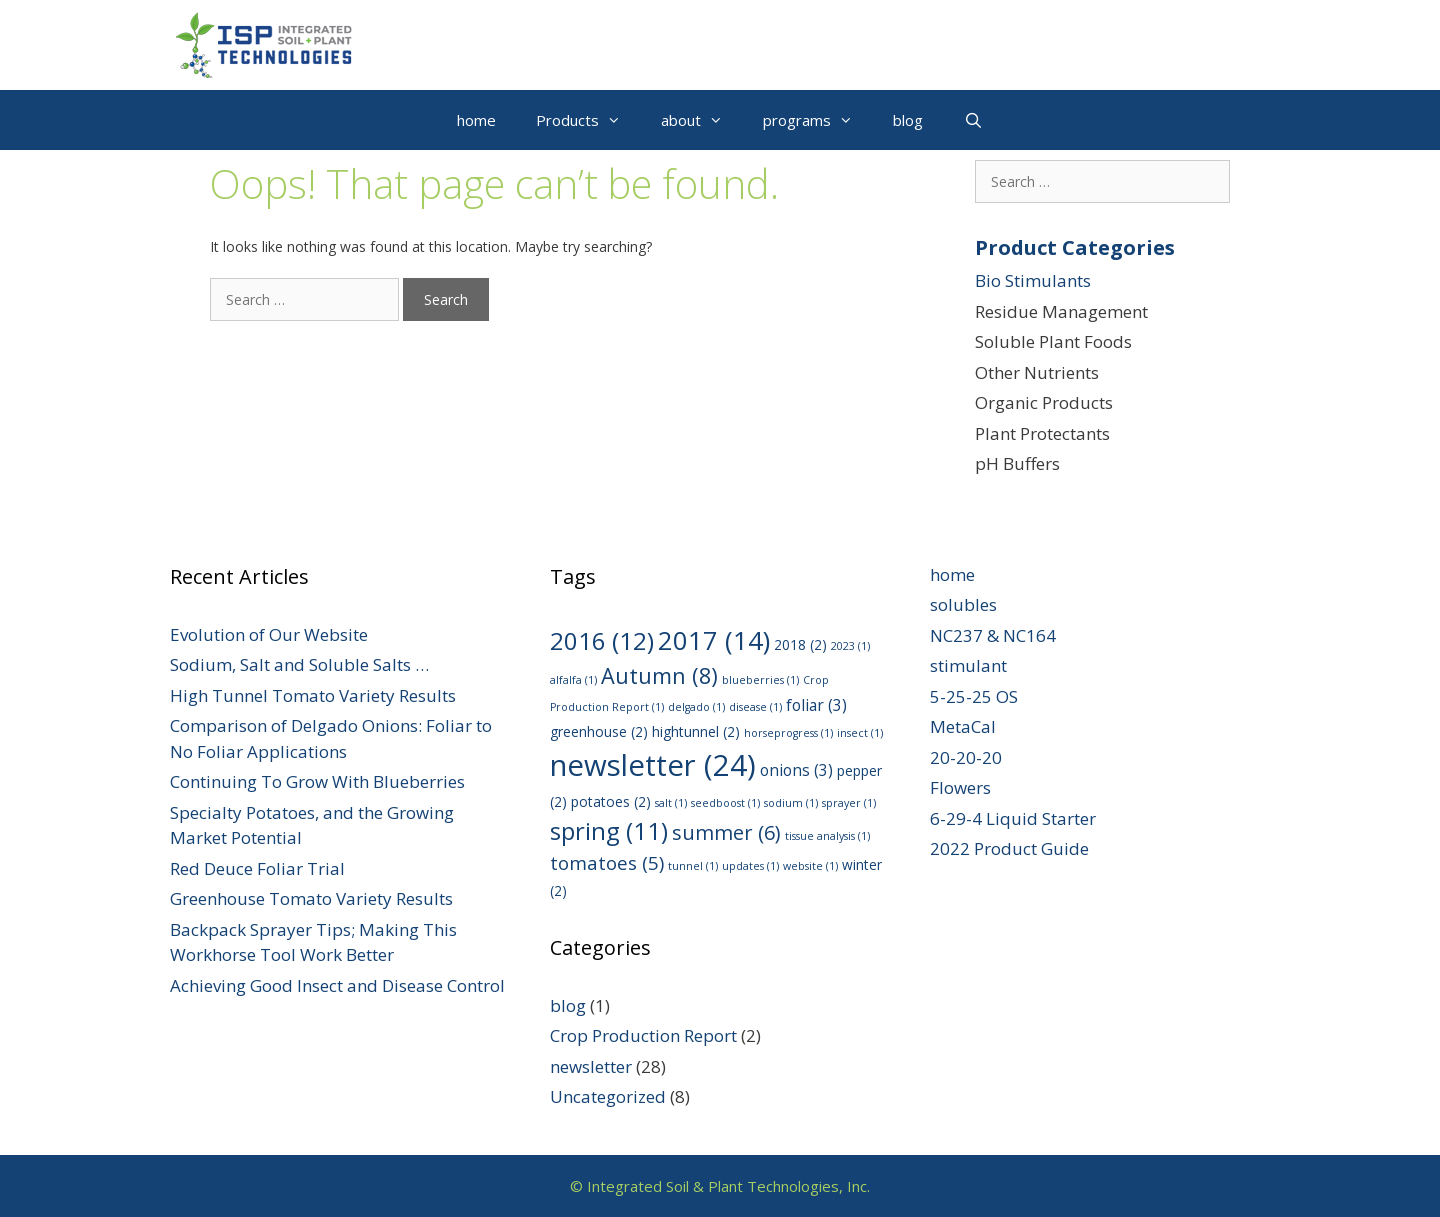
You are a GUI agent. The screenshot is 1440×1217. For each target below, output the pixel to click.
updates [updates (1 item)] (750, 866)
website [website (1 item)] (810, 866)
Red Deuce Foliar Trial (257, 868)
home (476, 120)
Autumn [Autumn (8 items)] (659, 675)
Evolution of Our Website (269, 634)
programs (818, 120)
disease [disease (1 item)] (755, 707)
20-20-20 (966, 757)
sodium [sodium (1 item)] (791, 803)
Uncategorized (608, 1096)
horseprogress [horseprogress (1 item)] (788, 733)
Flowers (960, 787)
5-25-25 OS (974, 696)
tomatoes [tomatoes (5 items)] (607, 863)
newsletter (591, 1066)
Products (588, 120)
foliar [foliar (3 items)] (816, 705)
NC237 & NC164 (993, 635)
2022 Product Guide (1009, 848)
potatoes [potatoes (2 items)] (611, 801)
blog (908, 120)
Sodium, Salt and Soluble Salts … (299, 664)
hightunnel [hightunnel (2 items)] (696, 731)
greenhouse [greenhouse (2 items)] (599, 731)
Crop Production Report (643, 1035)
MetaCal (963, 726)
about (702, 120)
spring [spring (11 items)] (609, 830)
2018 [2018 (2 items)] (800, 644)
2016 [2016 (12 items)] (602, 640)
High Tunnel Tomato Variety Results (313, 695)
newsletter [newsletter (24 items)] (653, 765)
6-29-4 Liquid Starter (1013, 818)
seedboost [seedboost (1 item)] (725, 803)
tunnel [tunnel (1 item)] (693, 866)
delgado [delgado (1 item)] (696, 707)
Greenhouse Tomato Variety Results (311, 898)
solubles (963, 604)
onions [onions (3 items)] (796, 770)
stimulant (968, 665)
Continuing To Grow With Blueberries (317, 781)
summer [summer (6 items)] (726, 832)
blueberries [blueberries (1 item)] (760, 680)
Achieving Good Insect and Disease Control (337, 985)
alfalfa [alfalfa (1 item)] (573, 680)
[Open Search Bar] (972, 120)
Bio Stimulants (1033, 280)
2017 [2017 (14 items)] (714, 640)
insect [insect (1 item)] (860, 733)
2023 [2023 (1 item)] (850, 646)
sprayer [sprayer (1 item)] (849, 803)
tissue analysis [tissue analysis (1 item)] (827, 836)
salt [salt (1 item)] (671, 803)
